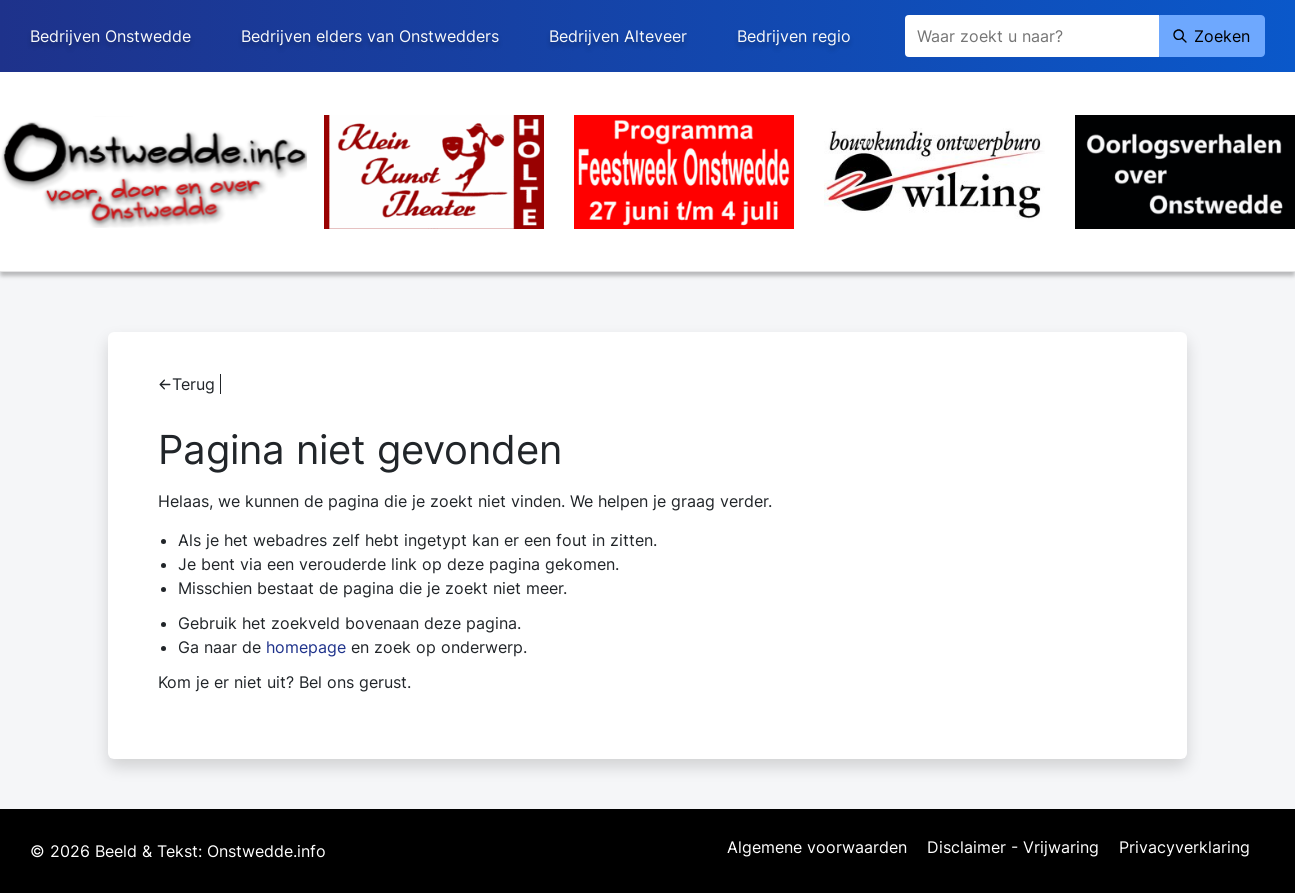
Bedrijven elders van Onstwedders (370, 36)
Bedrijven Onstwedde (110, 36)
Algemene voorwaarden (817, 848)
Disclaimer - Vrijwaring (1013, 848)
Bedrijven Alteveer (618, 36)
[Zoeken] (1032, 36)
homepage (306, 647)
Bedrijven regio (794, 36)
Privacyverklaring (1184, 848)
